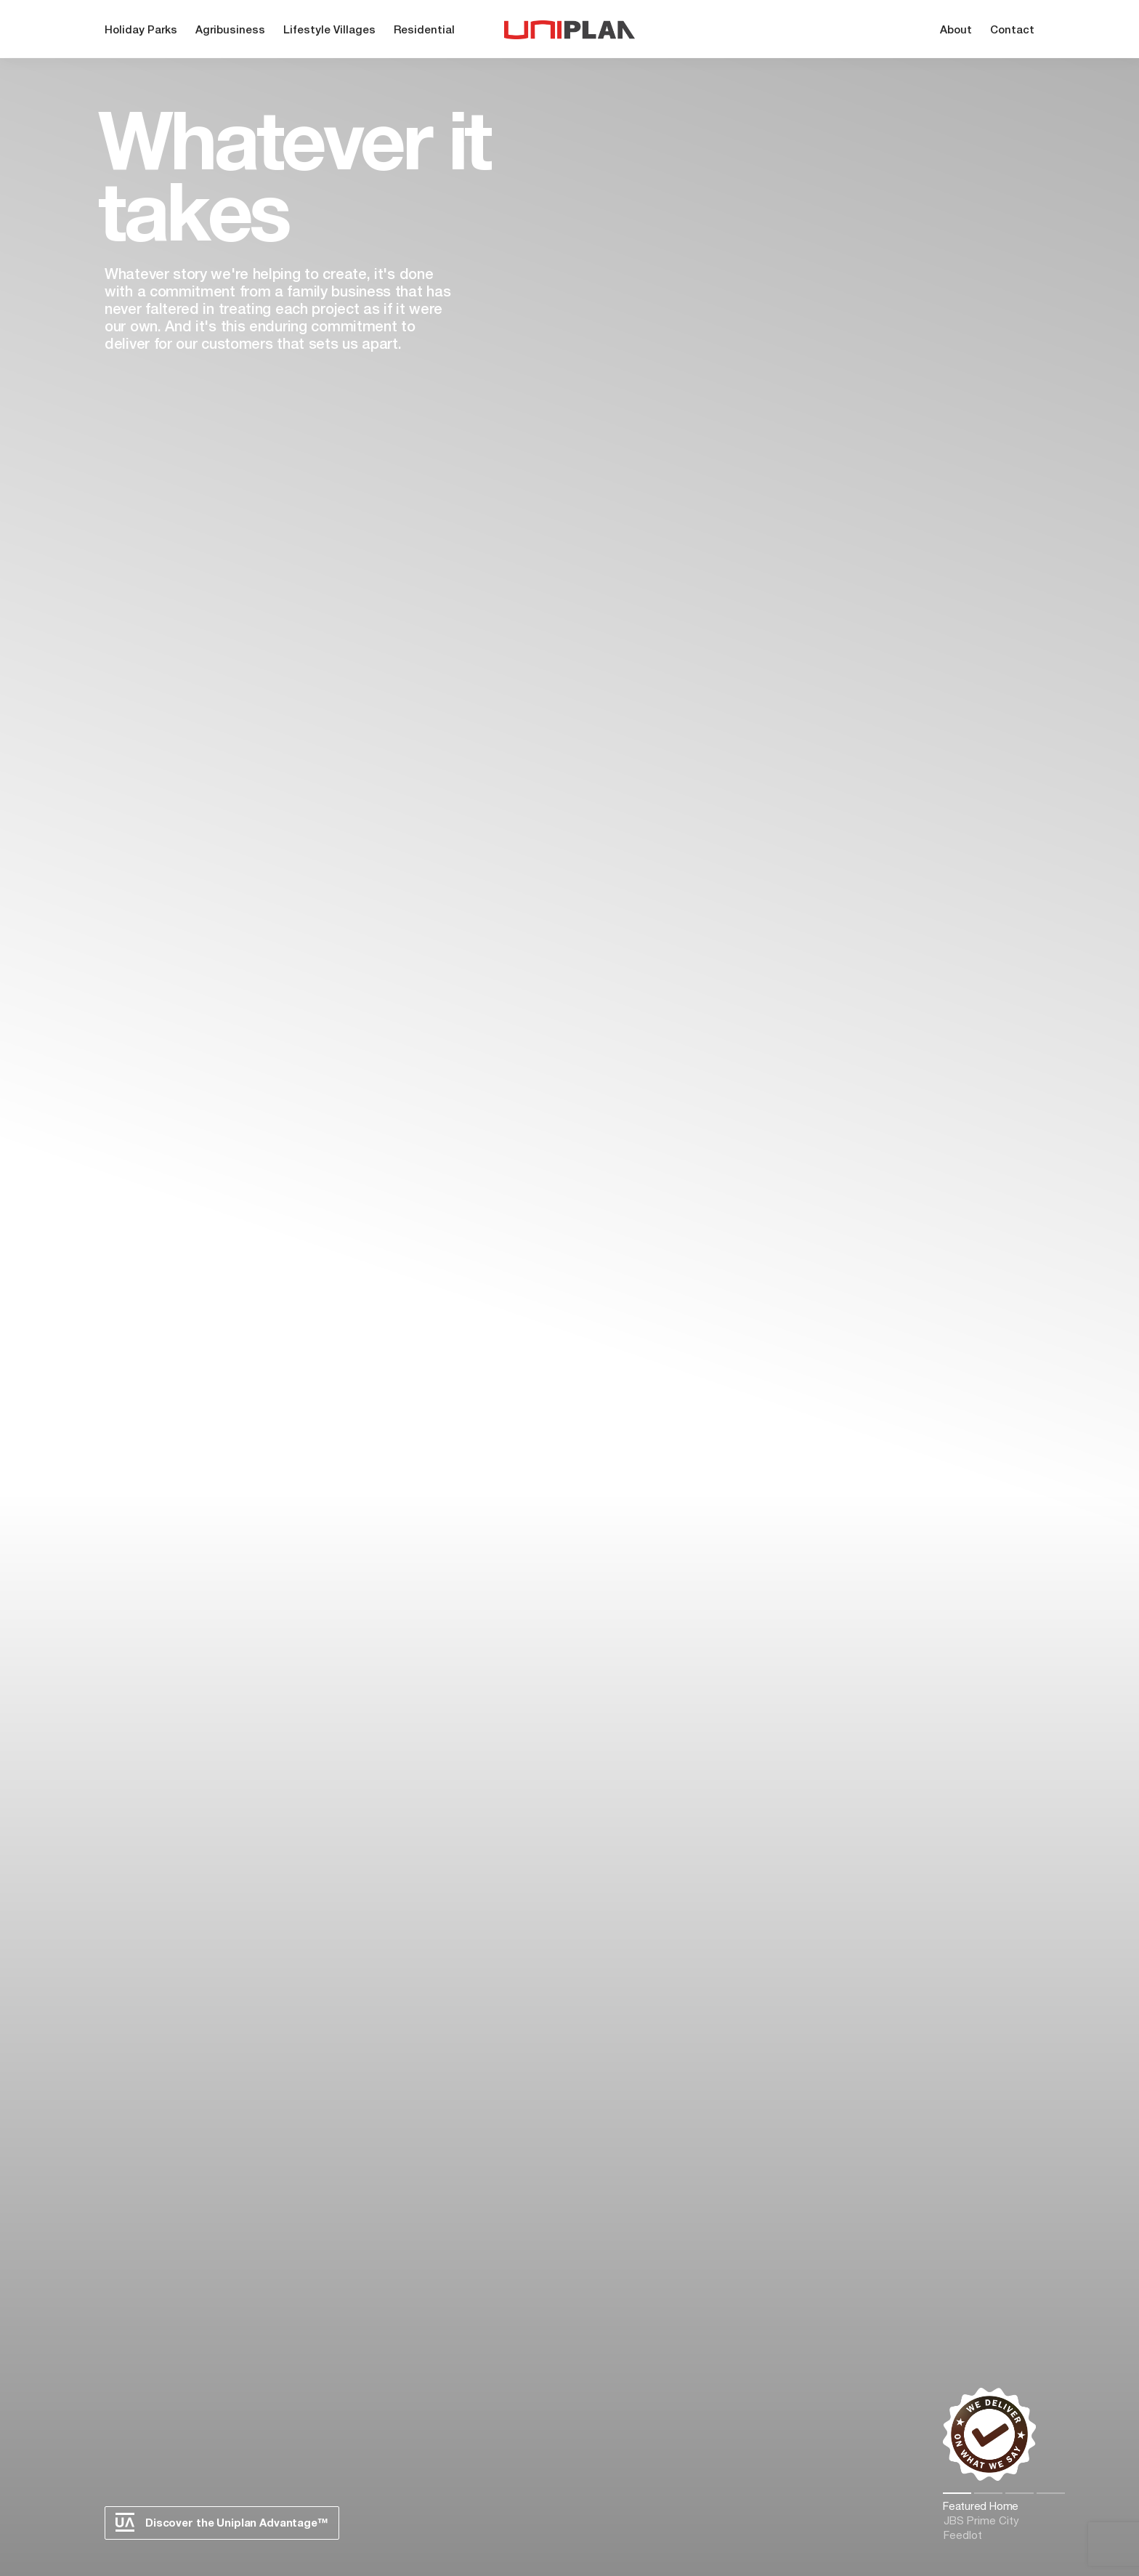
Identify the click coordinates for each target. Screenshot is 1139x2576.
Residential (424, 30)
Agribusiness (230, 30)
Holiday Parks (141, 30)
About (956, 30)
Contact (1012, 30)
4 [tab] (1051, 2493)
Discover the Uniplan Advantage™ (221, 2522)
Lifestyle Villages (329, 30)
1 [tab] (957, 2493)
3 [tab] (1019, 2493)
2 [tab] (988, 2493)
